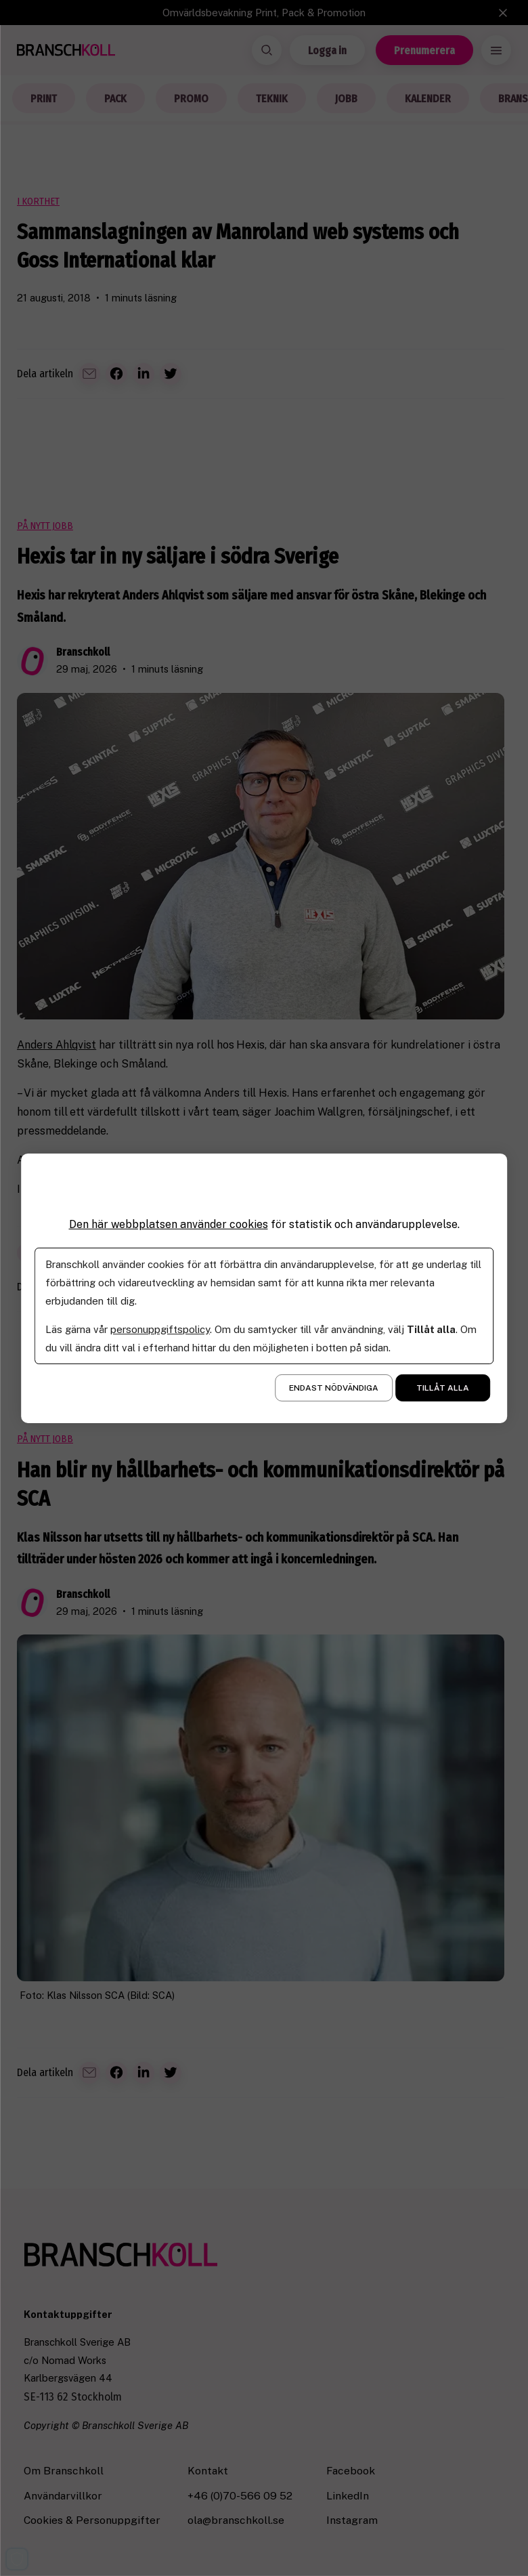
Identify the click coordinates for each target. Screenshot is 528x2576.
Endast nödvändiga (333, 1388)
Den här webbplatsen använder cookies (168, 1223)
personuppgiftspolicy (160, 1329)
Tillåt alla (442, 1388)
